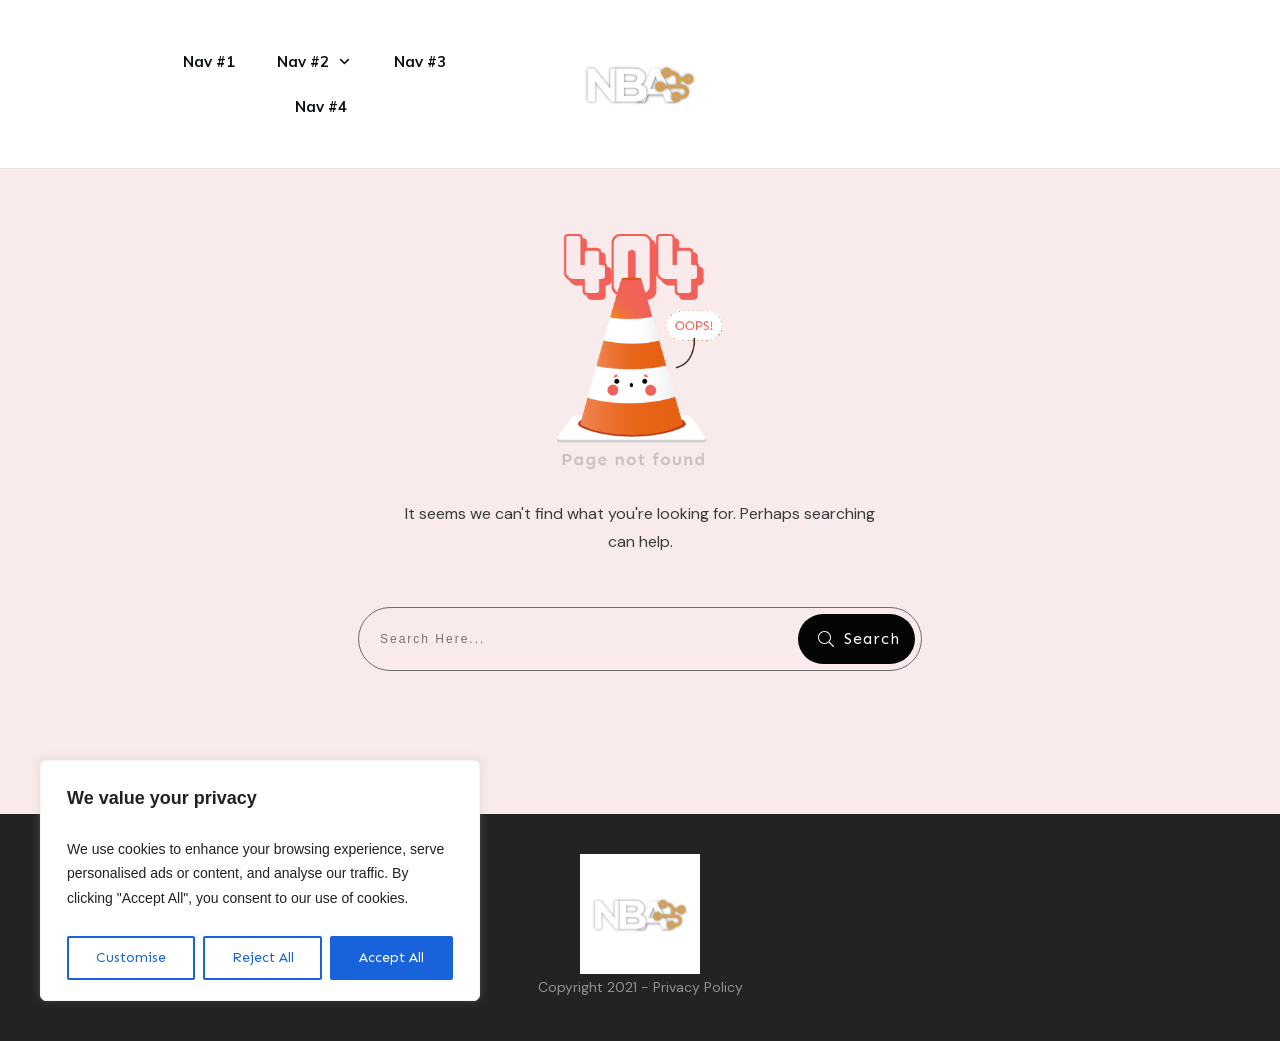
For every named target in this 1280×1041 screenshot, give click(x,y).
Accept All (391, 957)
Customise (131, 957)
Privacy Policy (698, 987)
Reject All (263, 957)
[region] (260, 881)
